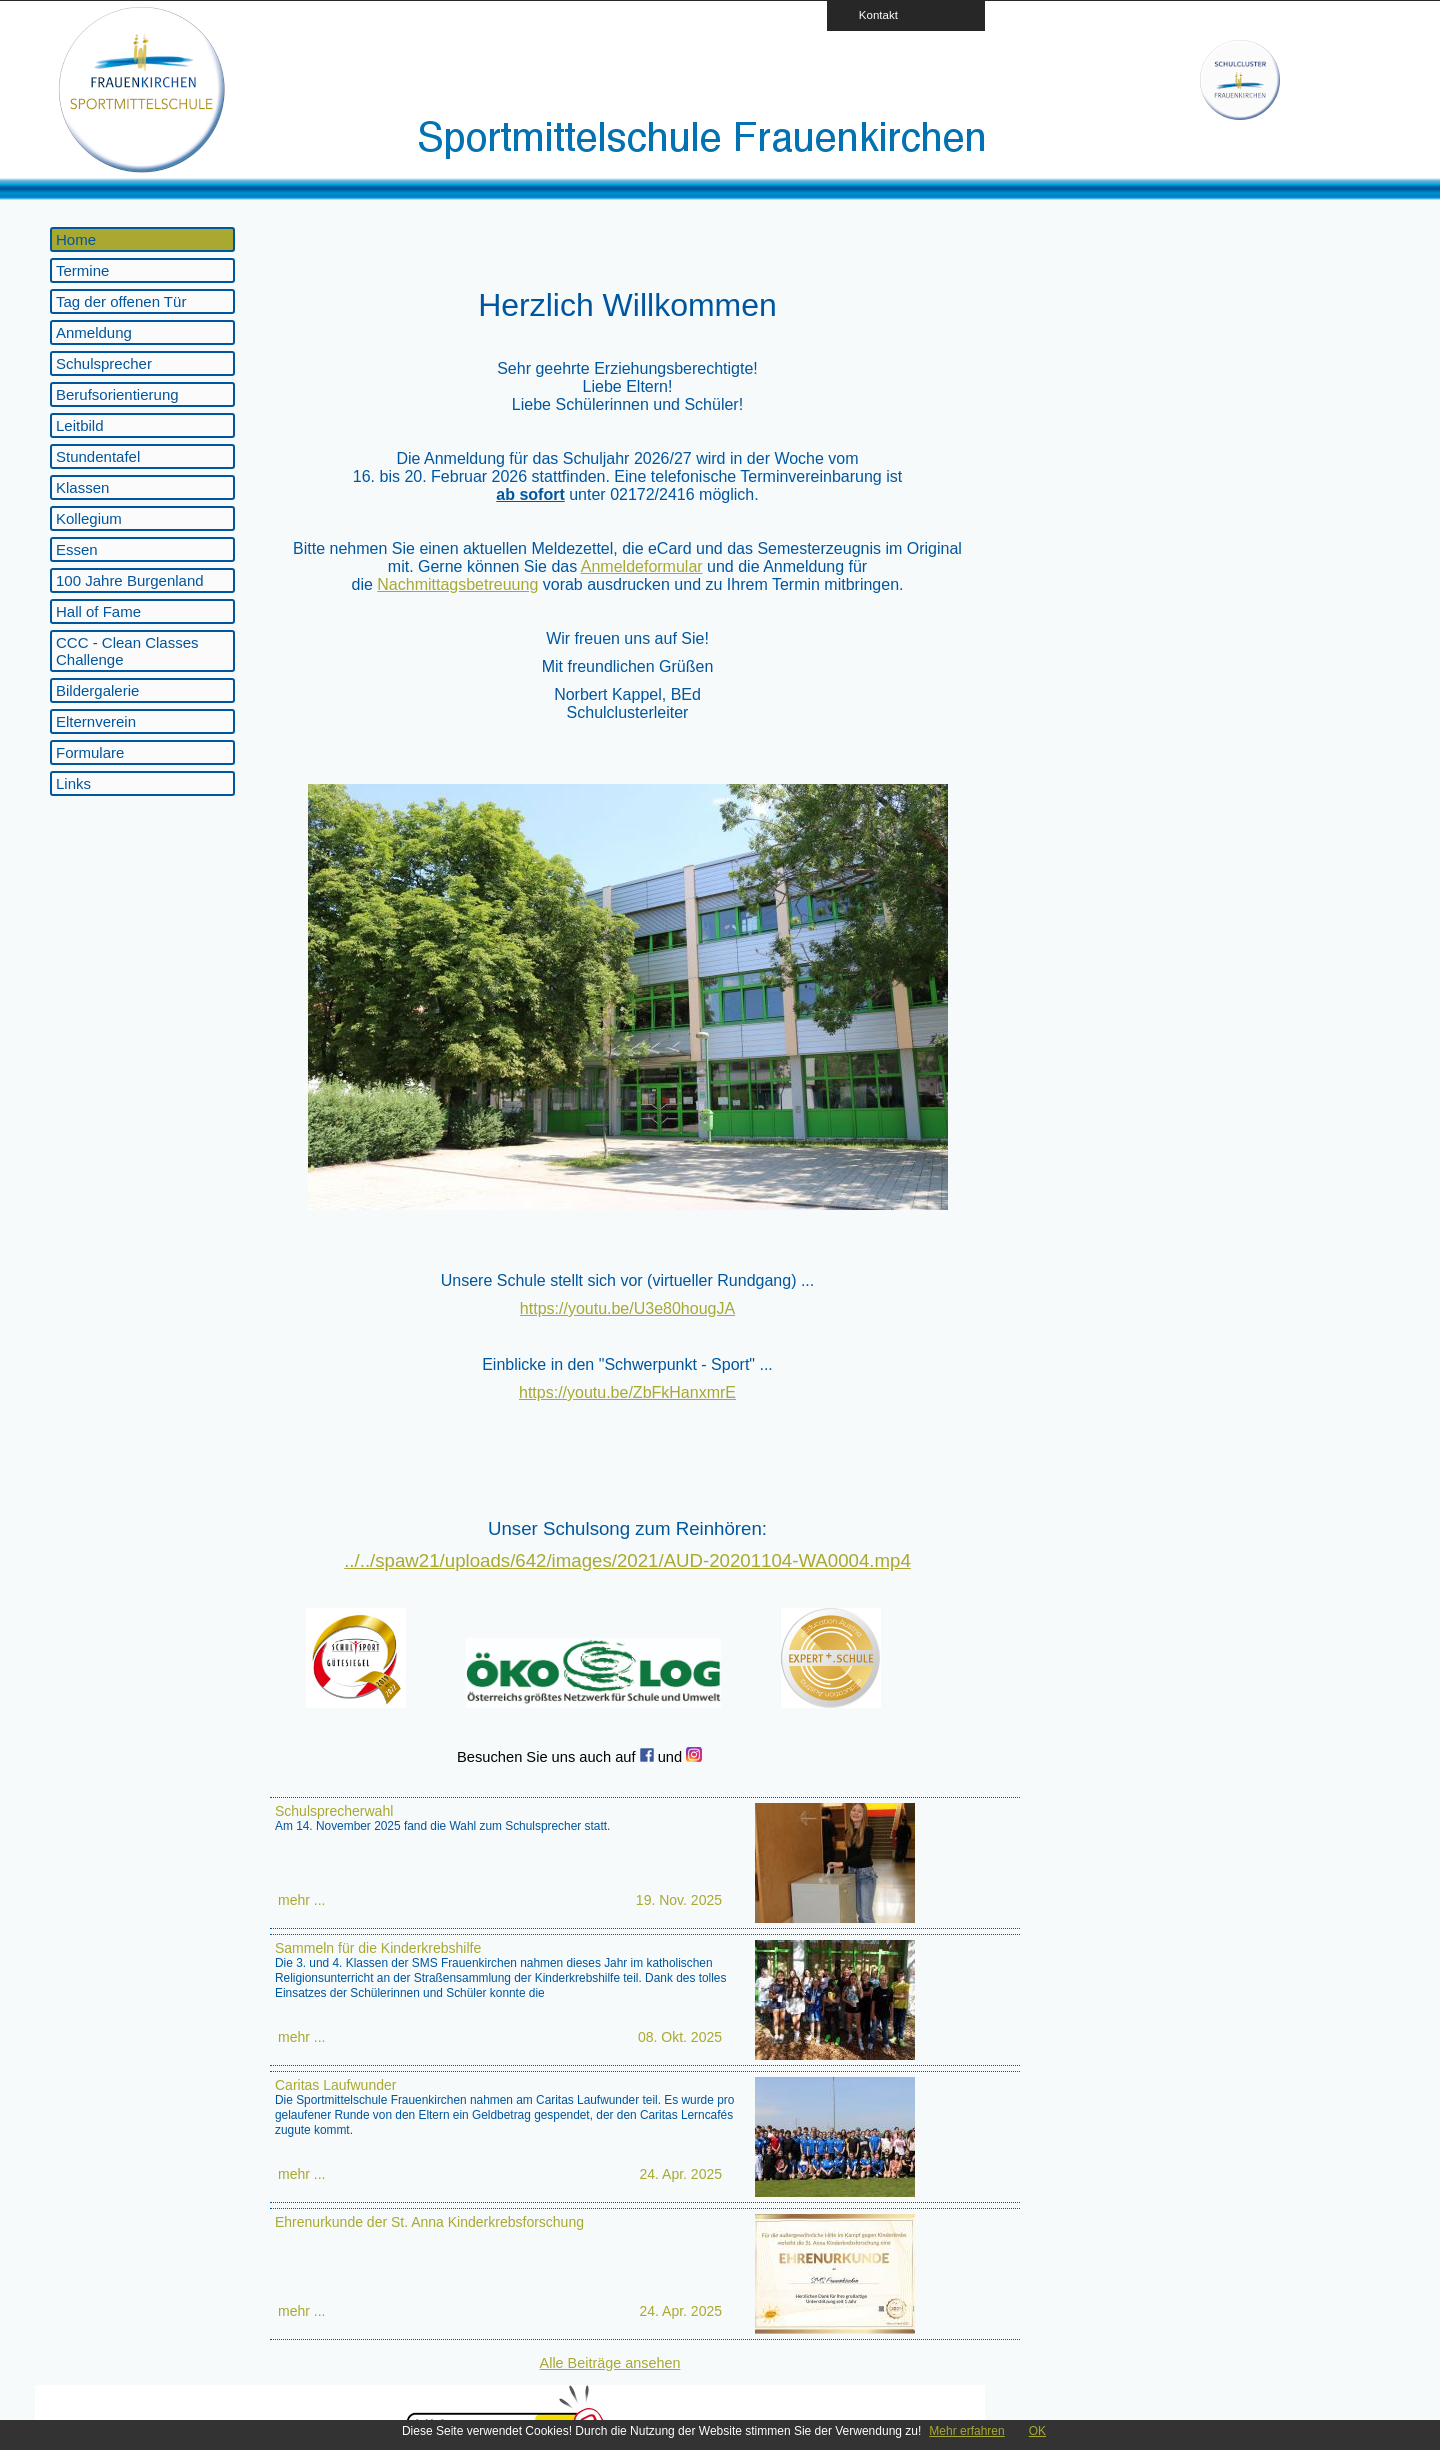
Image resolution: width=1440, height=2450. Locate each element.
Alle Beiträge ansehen (610, 2363)
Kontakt (872, 14)
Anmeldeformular (642, 566)
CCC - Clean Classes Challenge (127, 651)
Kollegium (89, 518)
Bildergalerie (97, 690)
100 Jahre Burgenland (130, 580)
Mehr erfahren (966, 2431)
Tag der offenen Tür (121, 301)
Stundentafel (98, 456)
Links (73, 783)
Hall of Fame (98, 611)
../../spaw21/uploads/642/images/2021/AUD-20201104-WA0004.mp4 (627, 1560)
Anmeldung (94, 332)
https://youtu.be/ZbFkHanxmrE (627, 1392)
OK (1037, 2431)
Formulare (90, 752)
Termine (82, 270)
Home (76, 239)
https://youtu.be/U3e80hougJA (627, 1308)
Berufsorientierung (117, 394)
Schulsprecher (104, 363)
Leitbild (80, 425)
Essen (77, 549)
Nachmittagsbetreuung (457, 584)
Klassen (82, 487)
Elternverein (96, 721)
